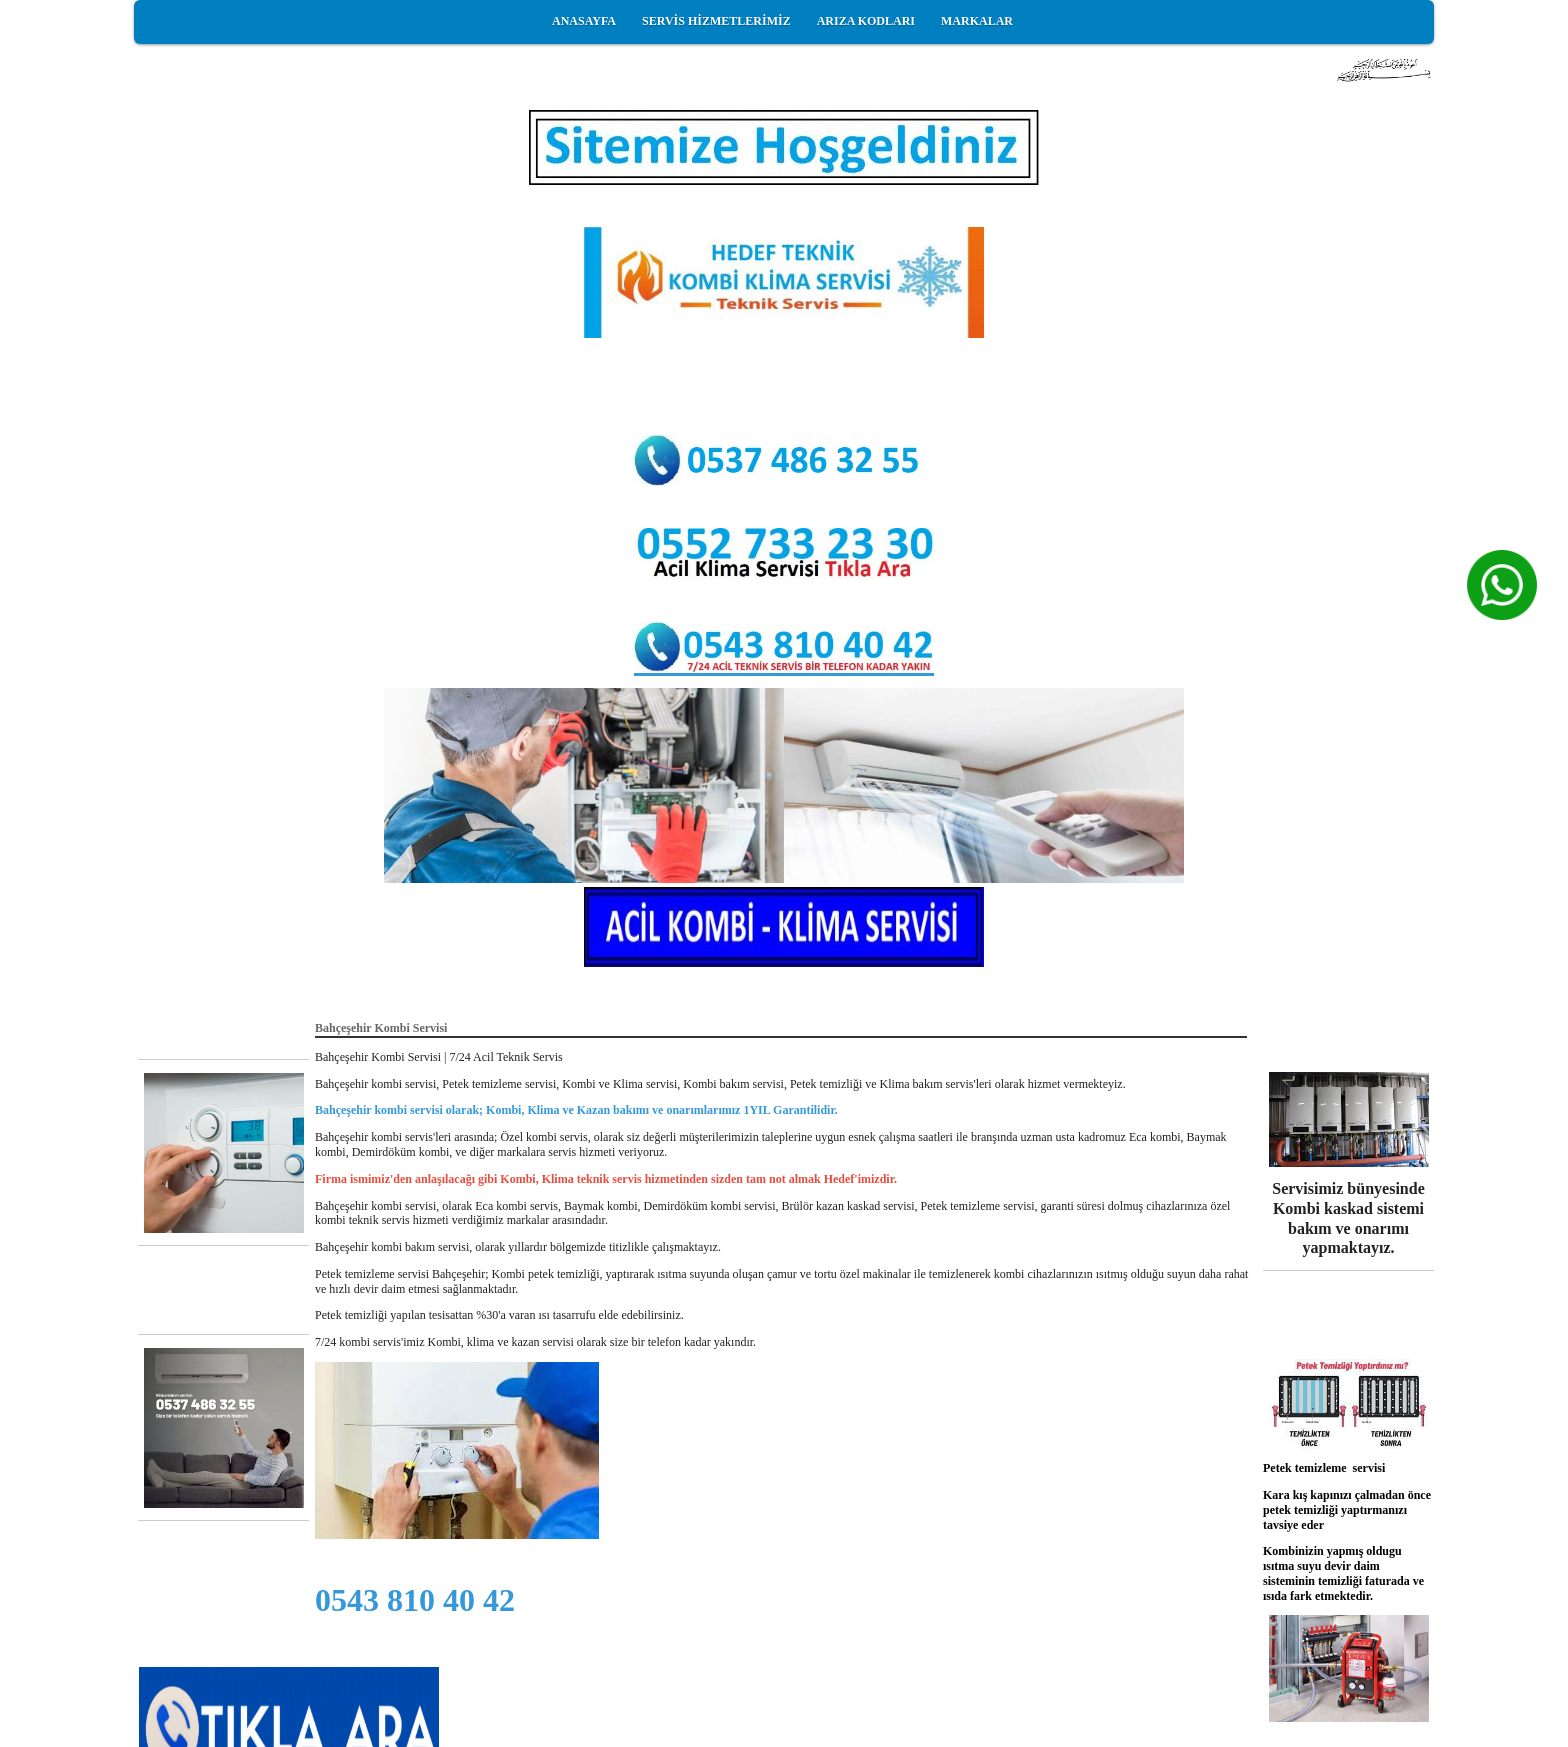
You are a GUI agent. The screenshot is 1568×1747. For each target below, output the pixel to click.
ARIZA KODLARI (866, 21)
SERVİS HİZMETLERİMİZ (716, 21)
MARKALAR (977, 21)
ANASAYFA (584, 21)
